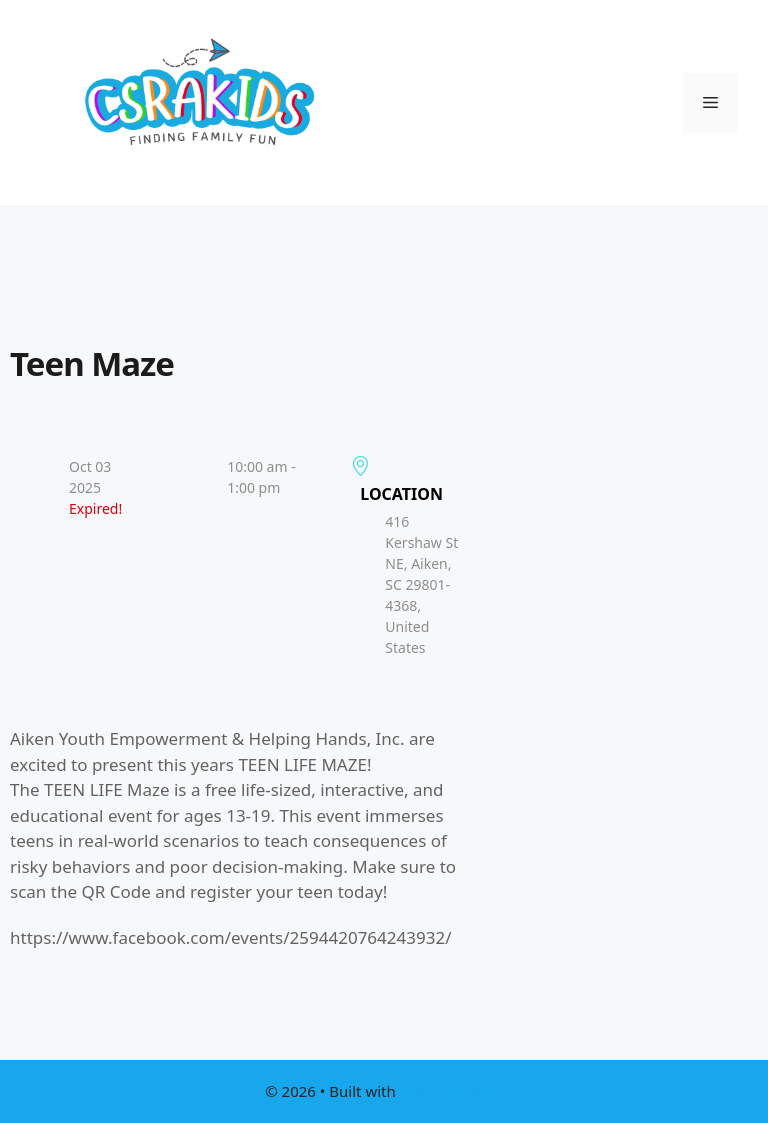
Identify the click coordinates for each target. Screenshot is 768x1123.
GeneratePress (451, 1091)
